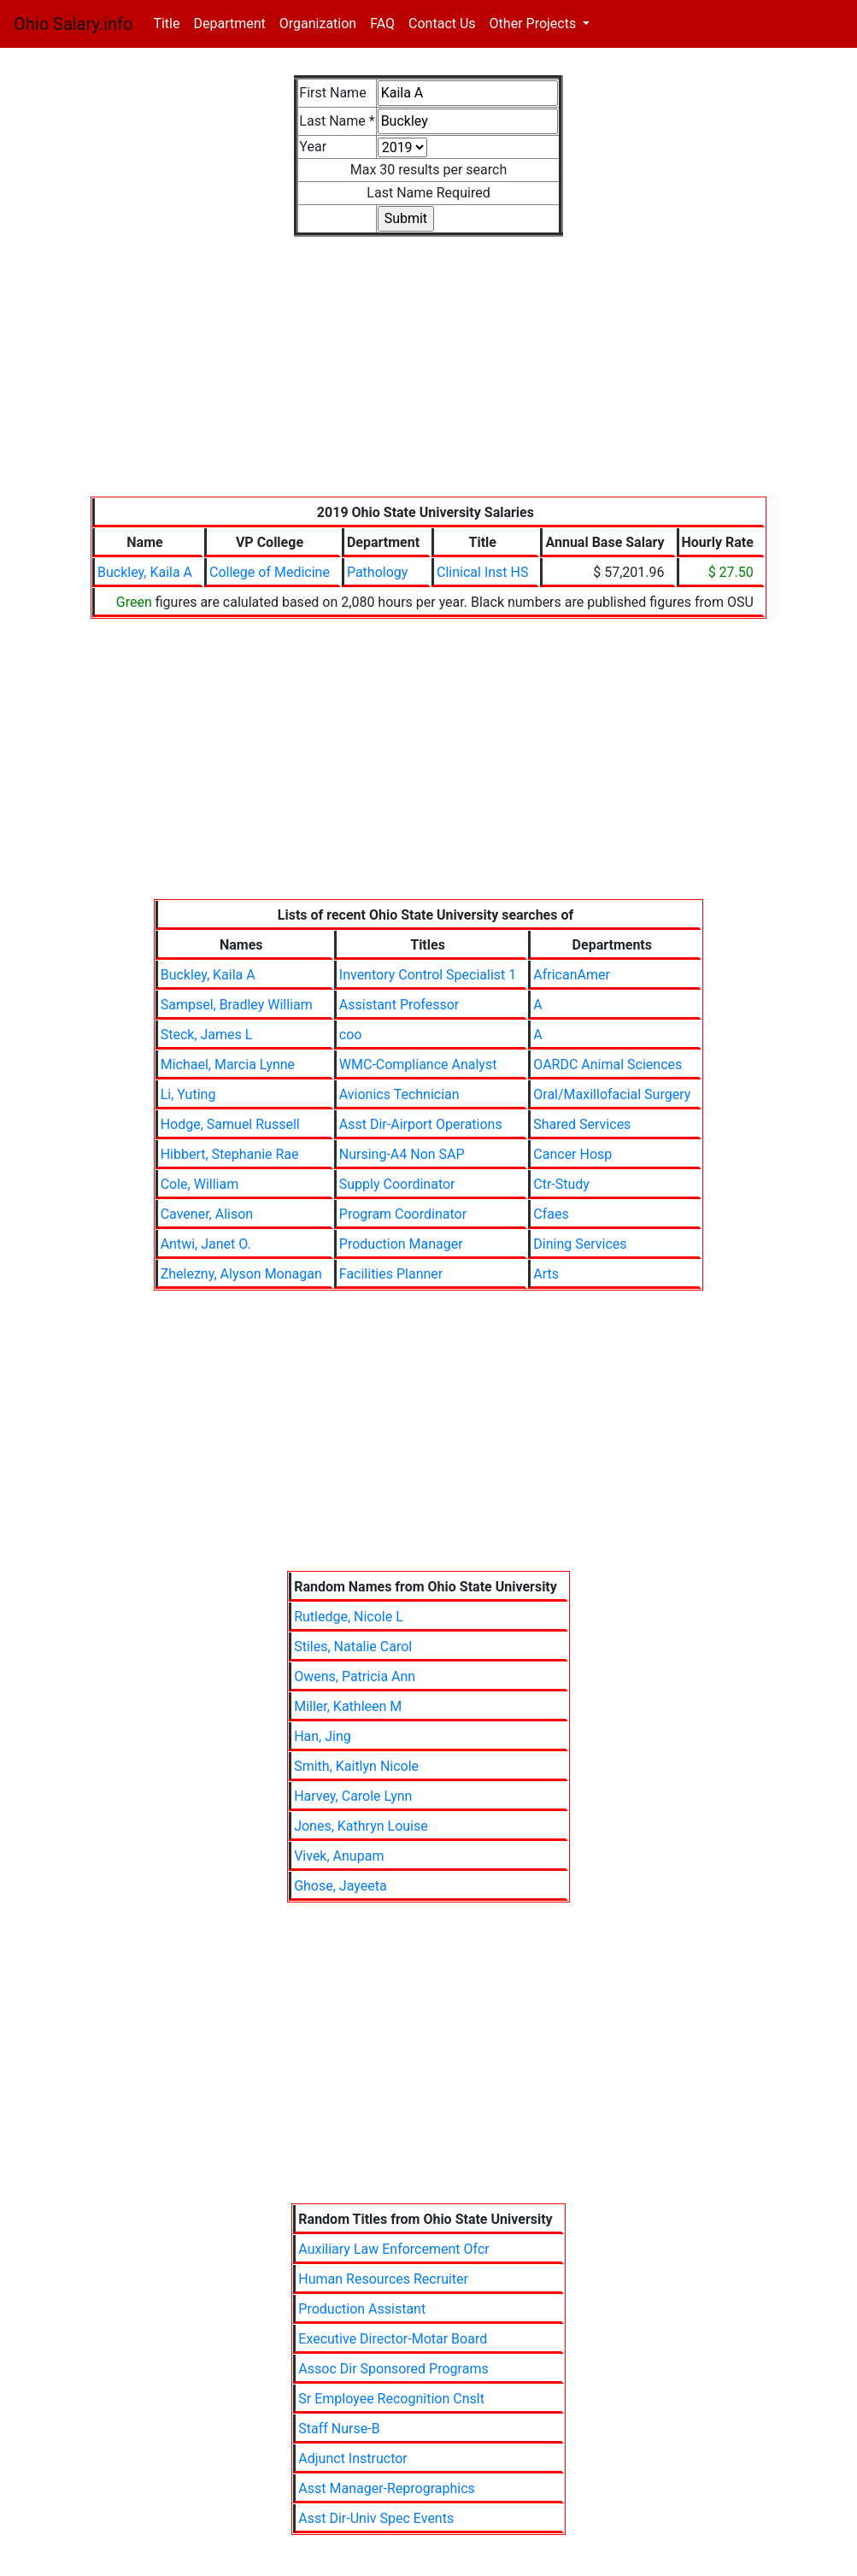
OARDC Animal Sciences (607, 1064)
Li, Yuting (188, 1094)
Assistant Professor (399, 1005)
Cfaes (550, 1214)
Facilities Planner (391, 1274)
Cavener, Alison (207, 1214)
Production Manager (401, 1244)
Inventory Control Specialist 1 (428, 975)
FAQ (382, 23)
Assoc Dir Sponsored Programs (393, 2369)
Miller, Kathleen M (348, 1706)
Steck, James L (207, 1034)
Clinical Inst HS (482, 572)
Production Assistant (362, 2309)
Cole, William (200, 1184)
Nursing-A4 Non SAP (402, 1154)
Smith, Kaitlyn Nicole (356, 1766)
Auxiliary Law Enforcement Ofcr (393, 2249)
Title (169, 23)
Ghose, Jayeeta (340, 1886)
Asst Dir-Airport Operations (420, 1124)
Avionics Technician (399, 1094)
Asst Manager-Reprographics (386, 2488)
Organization (317, 23)
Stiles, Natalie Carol (353, 1646)
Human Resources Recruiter (383, 2279)
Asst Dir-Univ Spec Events (376, 2518)
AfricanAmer (571, 975)
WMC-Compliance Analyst (418, 1064)
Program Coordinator (403, 1214)
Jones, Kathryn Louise (361, 1826)
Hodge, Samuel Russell (230, 1124)
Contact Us (442, 23)
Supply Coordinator (397, 1184)
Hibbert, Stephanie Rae (230, 1154)
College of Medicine (269, 572)
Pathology (377, 572)
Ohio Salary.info (73, 24)
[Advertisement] (428, 377)
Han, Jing (322, 1736)
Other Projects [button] (535, 23)
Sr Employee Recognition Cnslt (391, 2399)
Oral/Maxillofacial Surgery (611, 1094)
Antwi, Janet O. (206, 1244)
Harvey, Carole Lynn (353, 1796)
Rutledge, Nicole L (348, 1617)
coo (350, 1034)
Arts (546, 1274)
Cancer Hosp (572, 1154)
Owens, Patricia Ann (354, 1676)
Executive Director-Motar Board (392, 2339)
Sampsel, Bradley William (237, 1005)
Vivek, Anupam (339, 1856)
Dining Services (579, 1244)
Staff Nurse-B (338, 2428)
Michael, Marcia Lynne (228, 1064)
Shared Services (582, 1124)
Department (229, 23)
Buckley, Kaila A (144, 572)
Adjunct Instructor (352, 2458)
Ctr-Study (561, 1184)
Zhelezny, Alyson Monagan (241, 1274)
